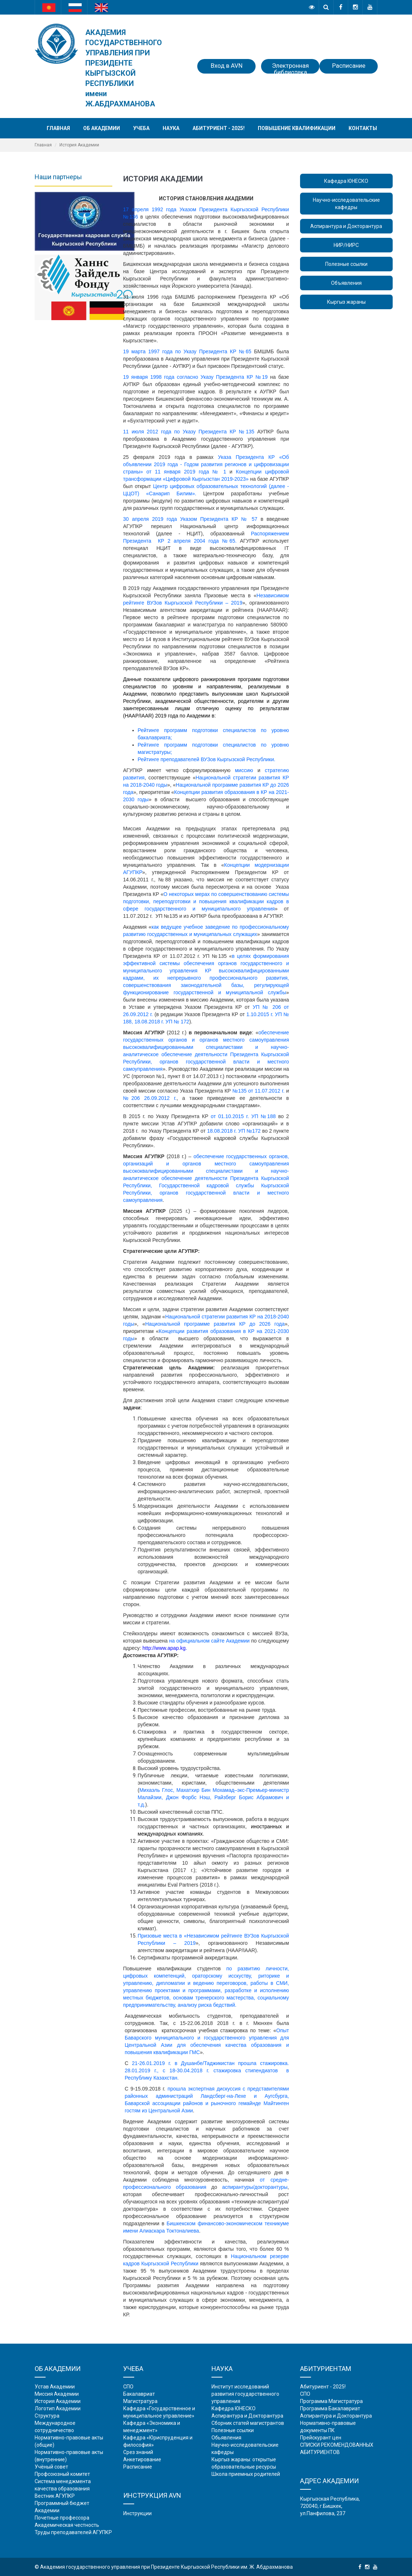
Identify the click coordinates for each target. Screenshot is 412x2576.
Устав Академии (55, 2387)
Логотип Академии (58, 2408)
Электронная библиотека (290, 68)
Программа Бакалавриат (330, 2408)
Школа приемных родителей (245, 2474)
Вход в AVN (226, 65)
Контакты (363, 128)
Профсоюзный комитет (62, 2474)
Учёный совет (51, 2467)
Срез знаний (138, 2452)
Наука (171, 128)
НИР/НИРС (346, 245)
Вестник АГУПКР (55, 2496)
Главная (58, 128)
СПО (128, 2387)
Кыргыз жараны (346, 302)
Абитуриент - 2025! (219, 128)
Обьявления (226, 2438)
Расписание (348, 65)
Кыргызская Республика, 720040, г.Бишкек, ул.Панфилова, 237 (330, 2506)
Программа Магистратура (331, 2401)
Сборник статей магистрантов (247, 2423)
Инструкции (137, 2513)
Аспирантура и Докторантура (346, 226)
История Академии (58, 2401)
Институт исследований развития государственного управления (245, 2394)
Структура (47, 2416)
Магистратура (140, 2401)
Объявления (346, 283)
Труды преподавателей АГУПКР (73, 2532)
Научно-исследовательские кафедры (346, 203)
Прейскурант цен (320, 2438)
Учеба (141, 128)
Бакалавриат (139, 2394)
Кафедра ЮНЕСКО (346, 181)
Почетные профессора (62, 2518)
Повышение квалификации (296, 128)
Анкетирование (142, 2459)
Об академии (101, 128)
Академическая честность (67, 2525)
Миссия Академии (57, 2394)
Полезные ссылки (346, 264)
